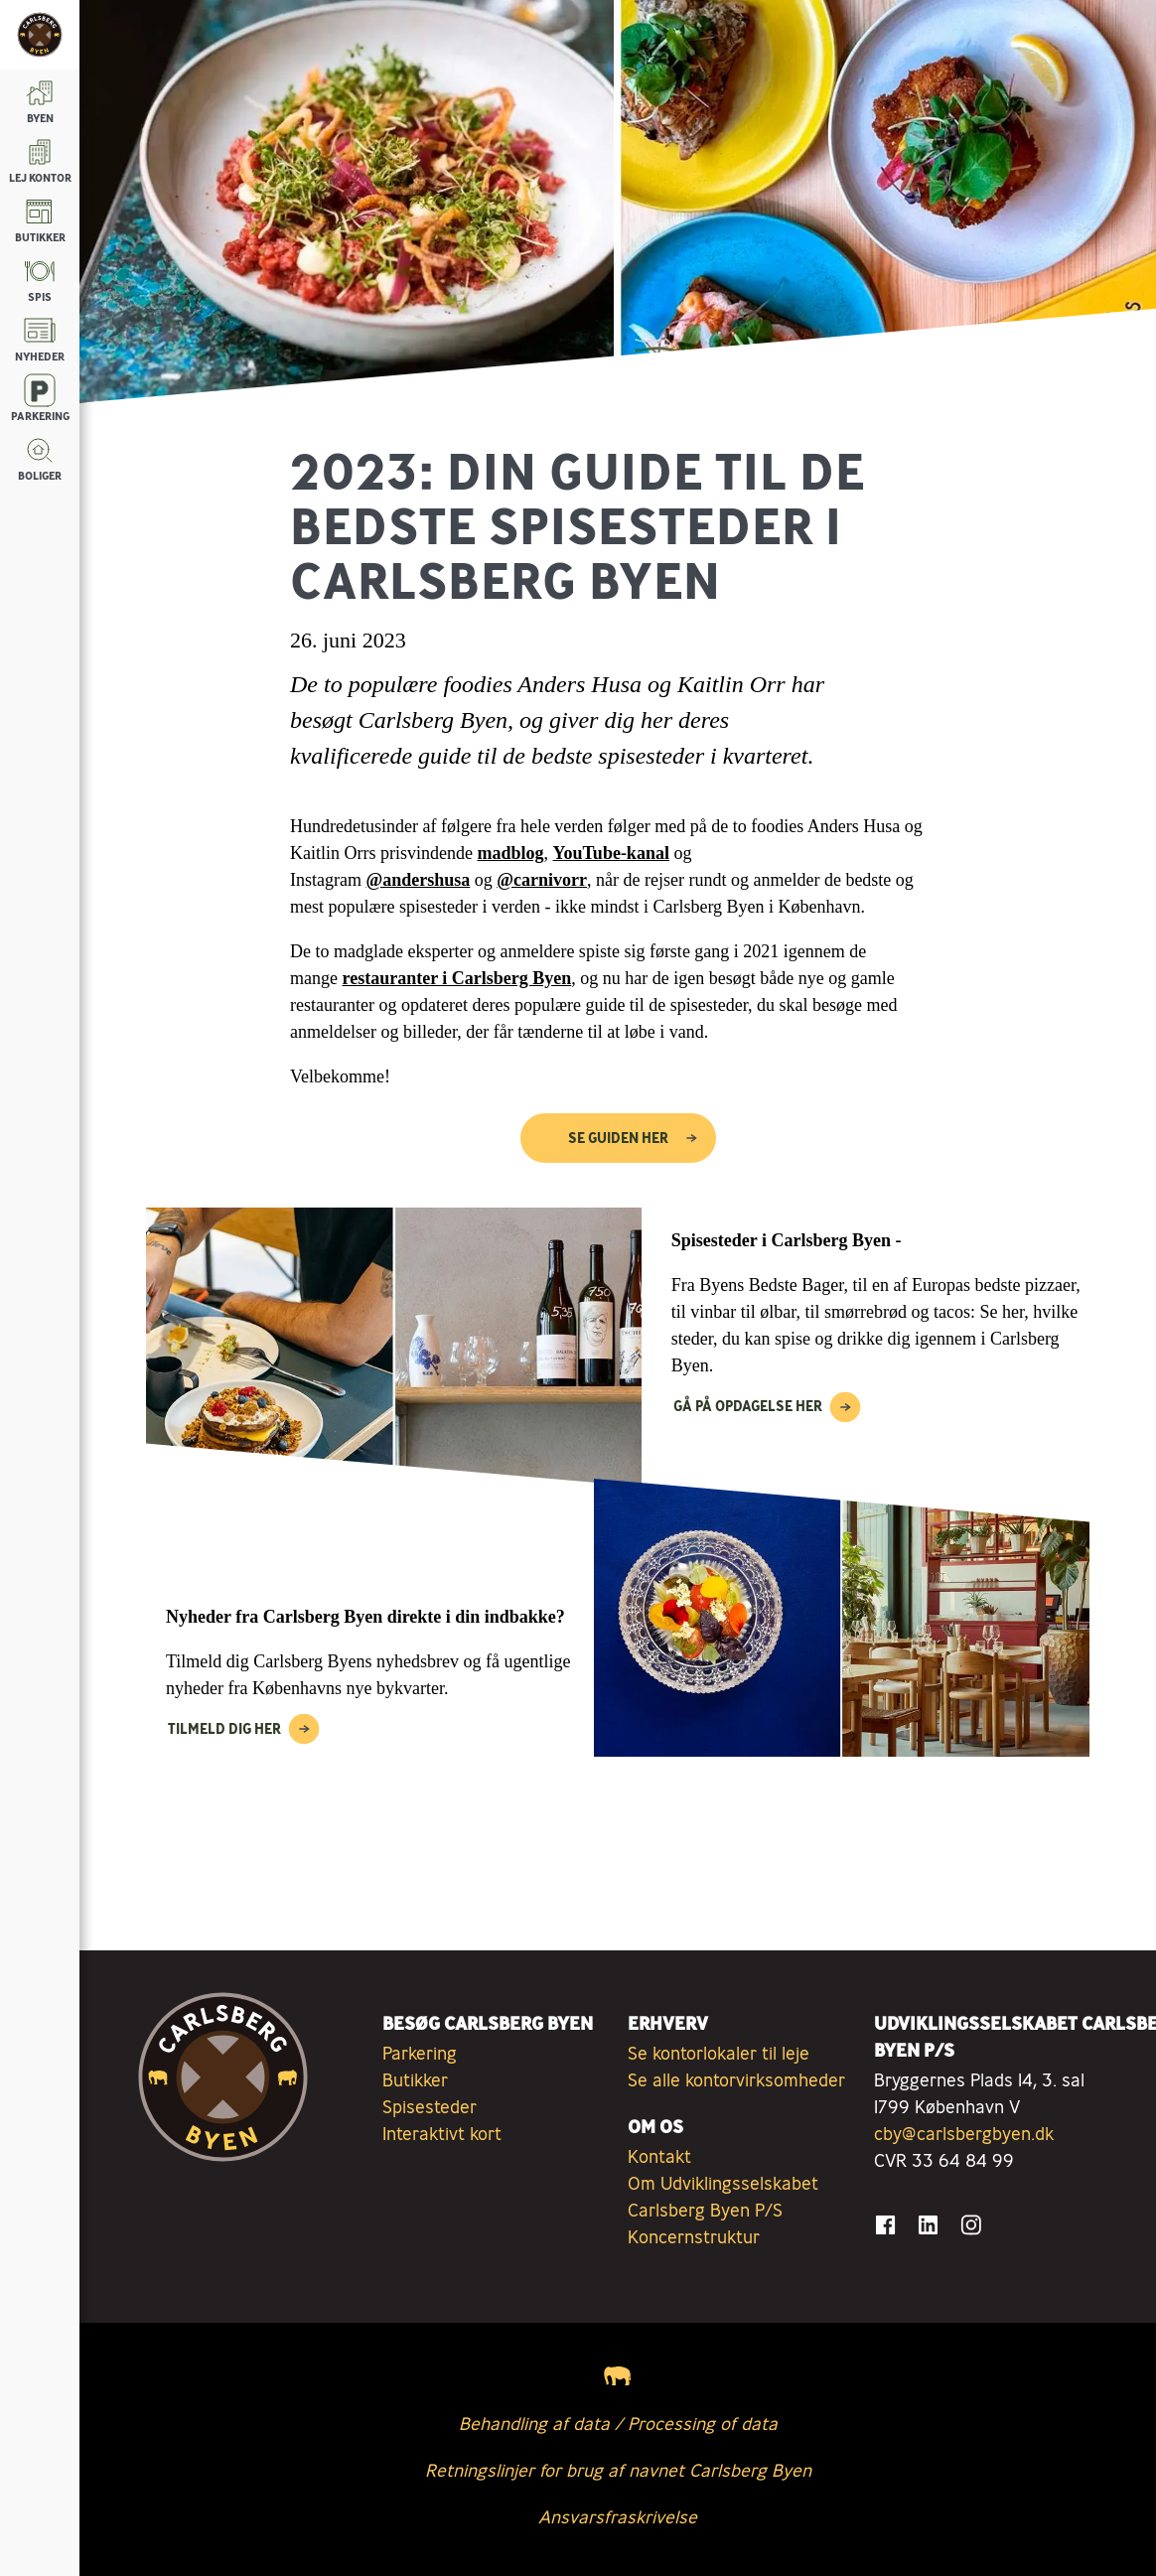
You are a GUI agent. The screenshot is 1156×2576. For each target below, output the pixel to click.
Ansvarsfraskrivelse (617, 2516)
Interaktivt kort (442, 2133)
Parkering (419, 2053)
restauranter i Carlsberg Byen (456, 978)
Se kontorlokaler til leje (718, 2053)
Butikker (415, 2079)
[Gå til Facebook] (885, 2225)
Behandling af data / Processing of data (618, 2423)
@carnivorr (542, 880)
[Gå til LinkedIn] (928, 2225)
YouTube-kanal (611, 853)
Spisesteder (429, 2106)
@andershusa (417, 880)
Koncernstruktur (694, 2236)
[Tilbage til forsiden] (40, 35)
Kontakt (659, 2156)
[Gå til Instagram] (970, 2225)
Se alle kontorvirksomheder (736, 2079)
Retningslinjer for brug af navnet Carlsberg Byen (618, 2470)
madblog (510, 853)
